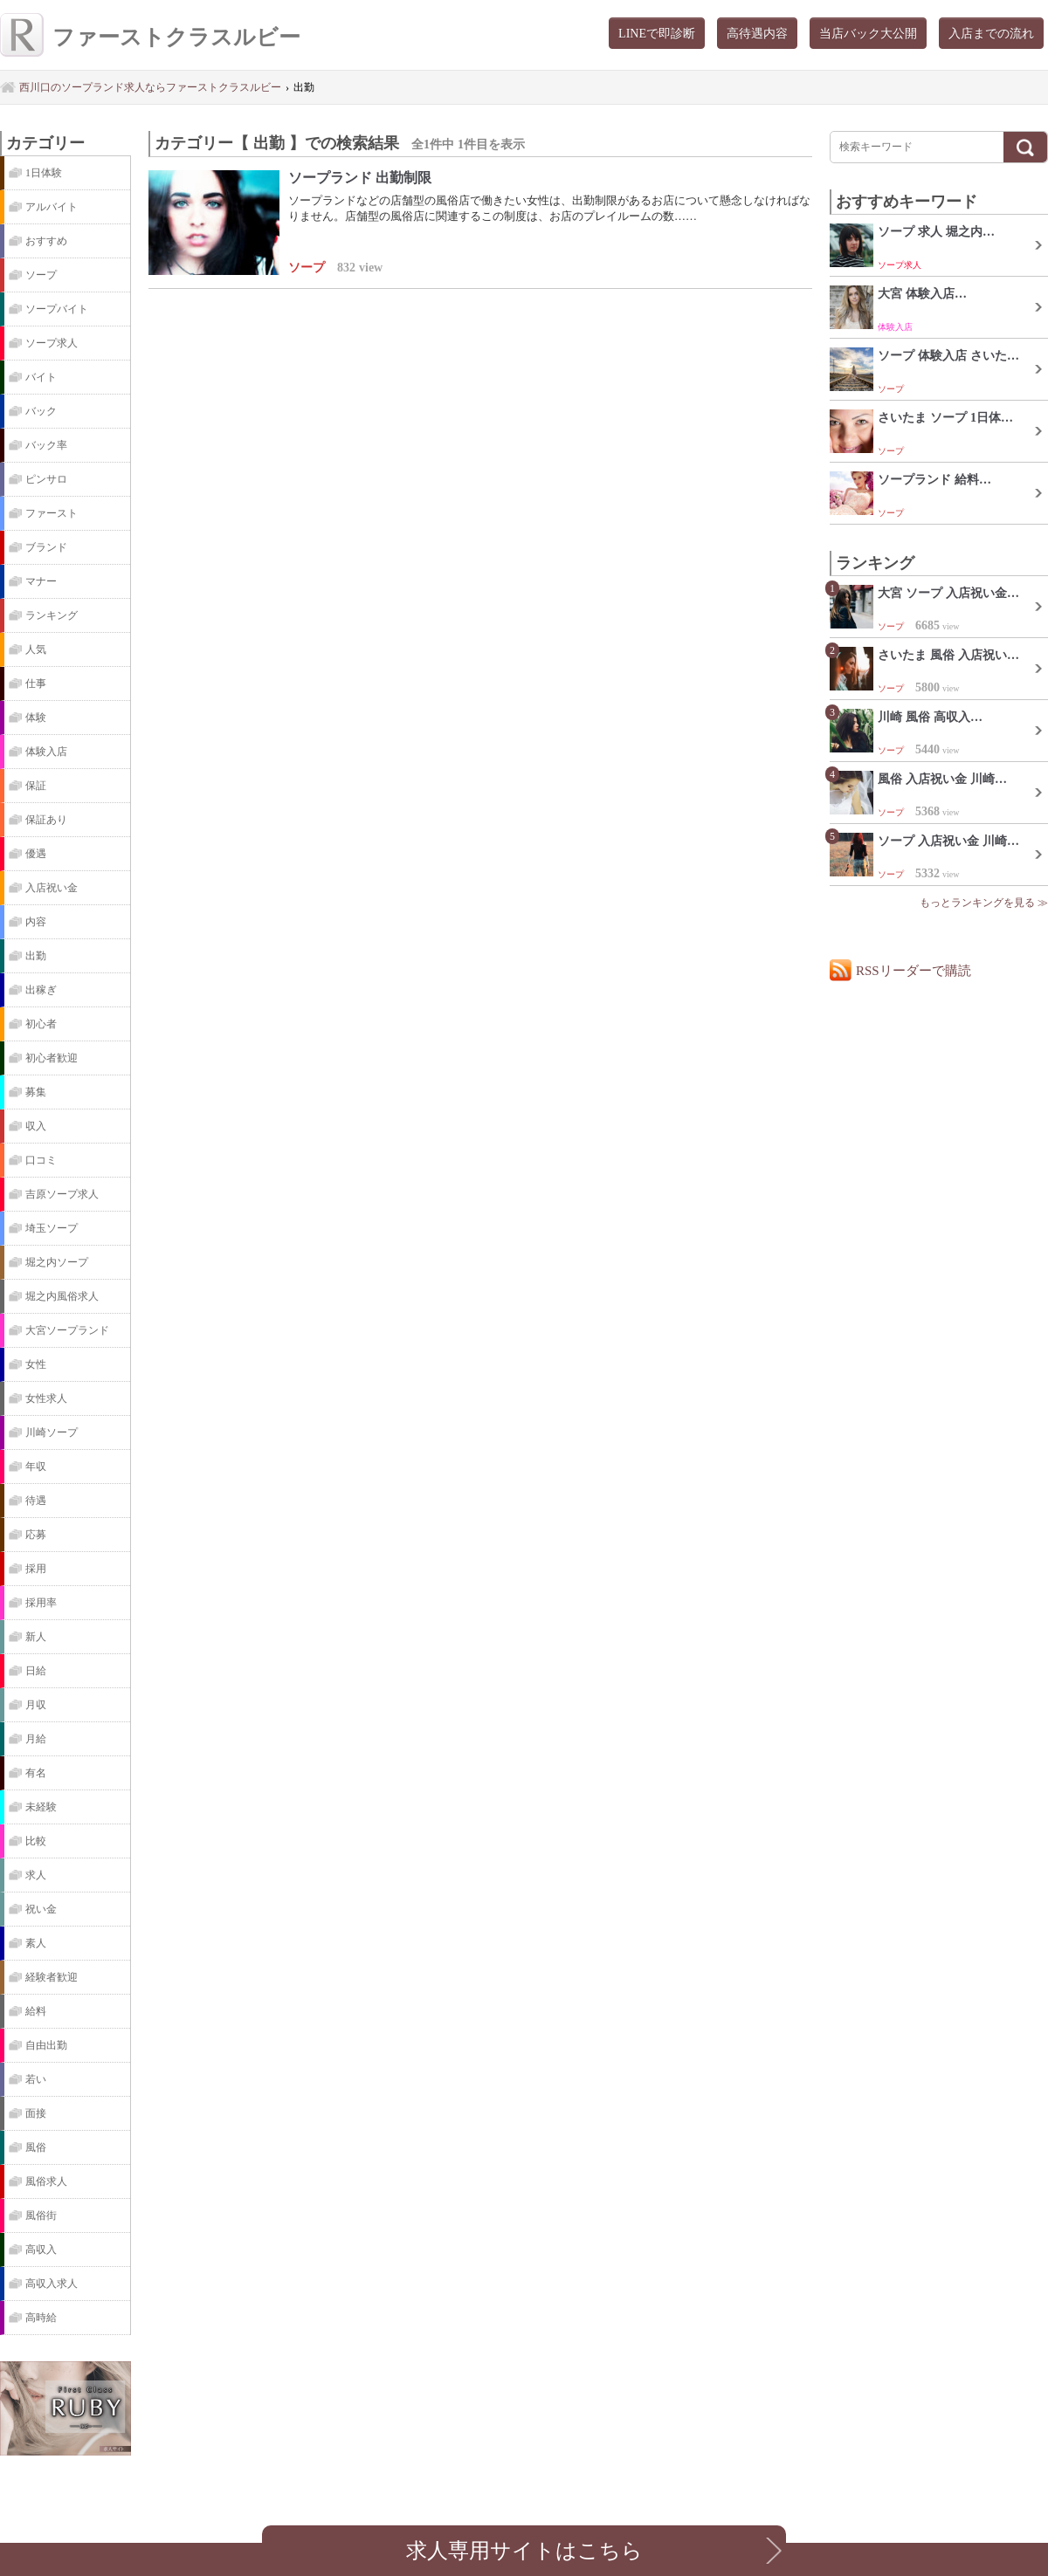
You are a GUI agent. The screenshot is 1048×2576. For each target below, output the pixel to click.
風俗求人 (46, 2181)
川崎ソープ (51, 1432)
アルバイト (51, 207)
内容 (35, 922)
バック (41, 411)
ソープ (41, 275)
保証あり (46, 819)
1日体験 (43, 173)
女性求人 (46, 1398)
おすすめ (46, 241)
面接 (35, 2113)
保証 (35, 785)
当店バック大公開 (868, 33)
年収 (35, 1466)
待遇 (35, 1500)
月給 (35, 1739)
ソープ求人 (51, 343)
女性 (35, 1364)
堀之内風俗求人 (62, 1296)
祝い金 (41, 1909)
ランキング (51, 615)
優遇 (35, 853)
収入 (35, 1126)
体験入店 (46, 751)
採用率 (41, 1602)
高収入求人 (51, 2283)
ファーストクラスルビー (150, 37)
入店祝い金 (51, 888)
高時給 (41, 2317)
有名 (35, 1773)
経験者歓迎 (51, 1977)
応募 (35, 1534)
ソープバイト (56, 309)
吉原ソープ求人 (62, 1194)
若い (35, 2079)
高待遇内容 (757, 33)
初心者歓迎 (51, 1058)
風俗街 (41, 2215)
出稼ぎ (41, 990)
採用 (35, 1568)
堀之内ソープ (56, 1262)
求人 (35, 1875)
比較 (35, 1841)
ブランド (46, 547)
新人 (35, 1636)
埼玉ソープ (51, 1228)
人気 (35, 649)
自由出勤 (46, 2045)
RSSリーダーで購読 (913, 970)
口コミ (41, 1160)
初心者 (41, 1024)
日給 (35, 1671)
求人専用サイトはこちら (524, 2550)
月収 (35, 1705)
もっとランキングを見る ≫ (984, 902)
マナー (41, 581)
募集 (35, 1092)
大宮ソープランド (67, 1330)
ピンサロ (46, 479)
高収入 (41, 2249)
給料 (35, 2011)
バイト (41, 377)
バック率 (46, 445)
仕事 (35, 683)
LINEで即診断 (656, 33)
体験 (35, 717)
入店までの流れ (991, 33)
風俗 (35, 2147)
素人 (35, 1943)
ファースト (51, 513)
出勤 (35, 956)
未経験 (41, 1807)
